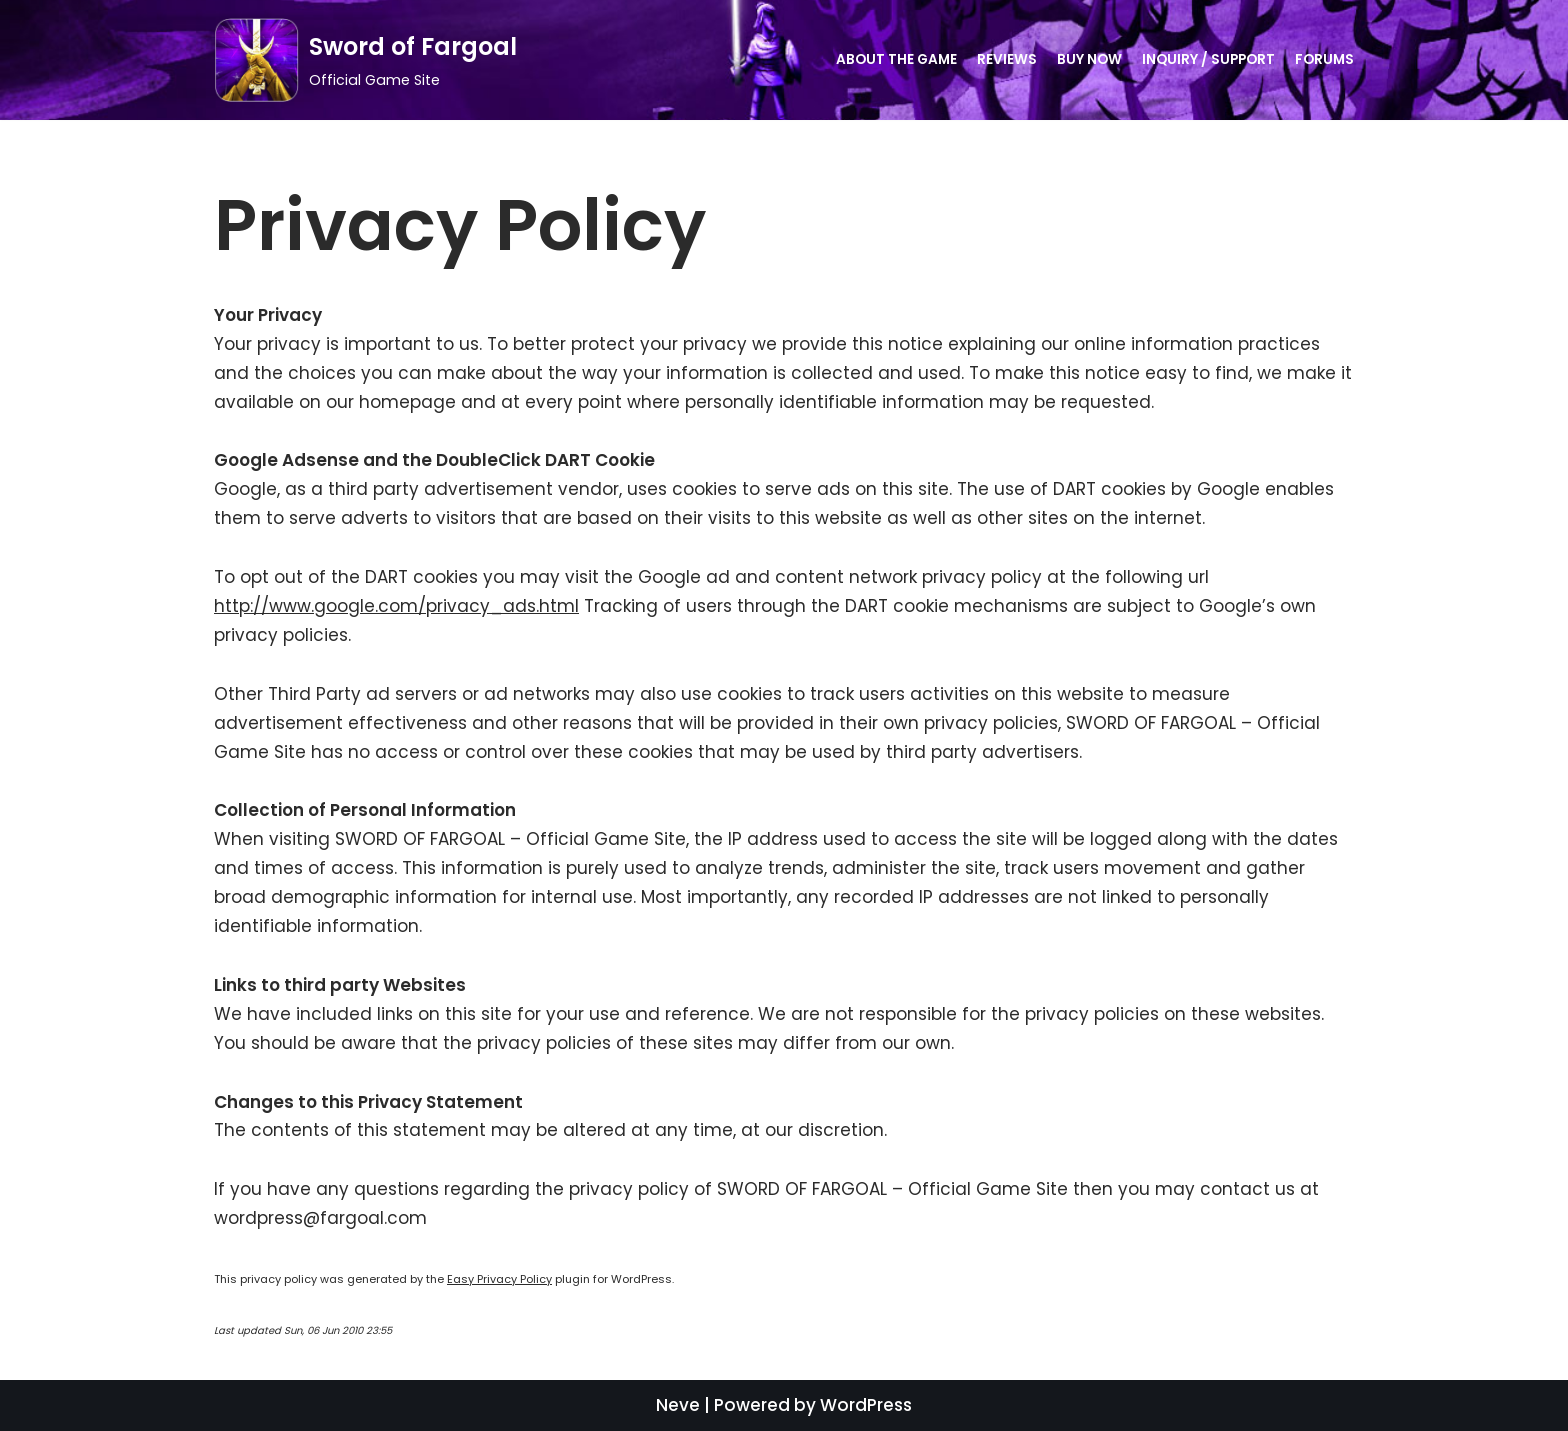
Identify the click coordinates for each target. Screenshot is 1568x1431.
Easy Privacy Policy (499, 1279)
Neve (678, 1405)
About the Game (896, 59)
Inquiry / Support (1208, 59)
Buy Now (1089, 59)
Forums (1324, 59)
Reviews (1007, 59)
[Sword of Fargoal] (365, 60)
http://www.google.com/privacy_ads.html (396, 606)
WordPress (866, 1405)
